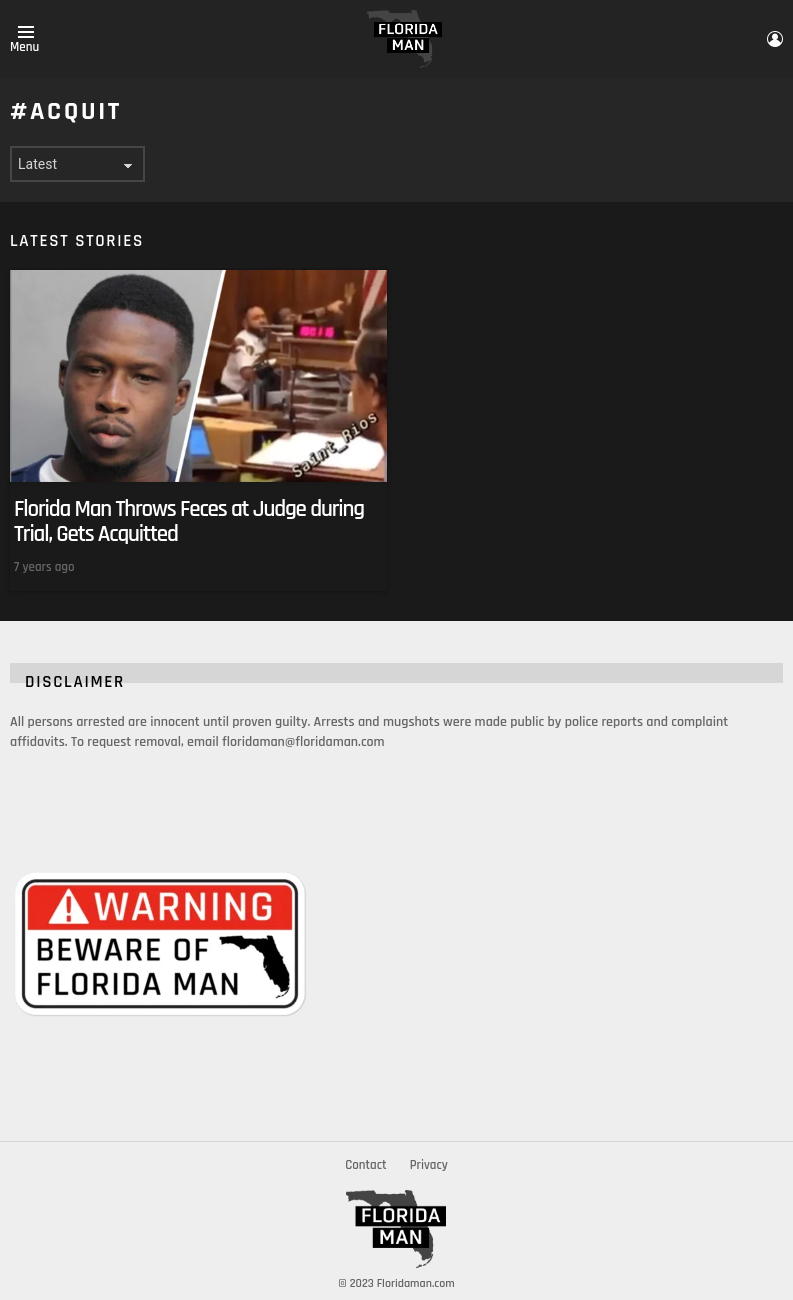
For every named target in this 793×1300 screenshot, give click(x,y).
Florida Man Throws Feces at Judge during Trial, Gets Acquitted (189, 522)
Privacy (429, 1165)
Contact (365, 1165)
